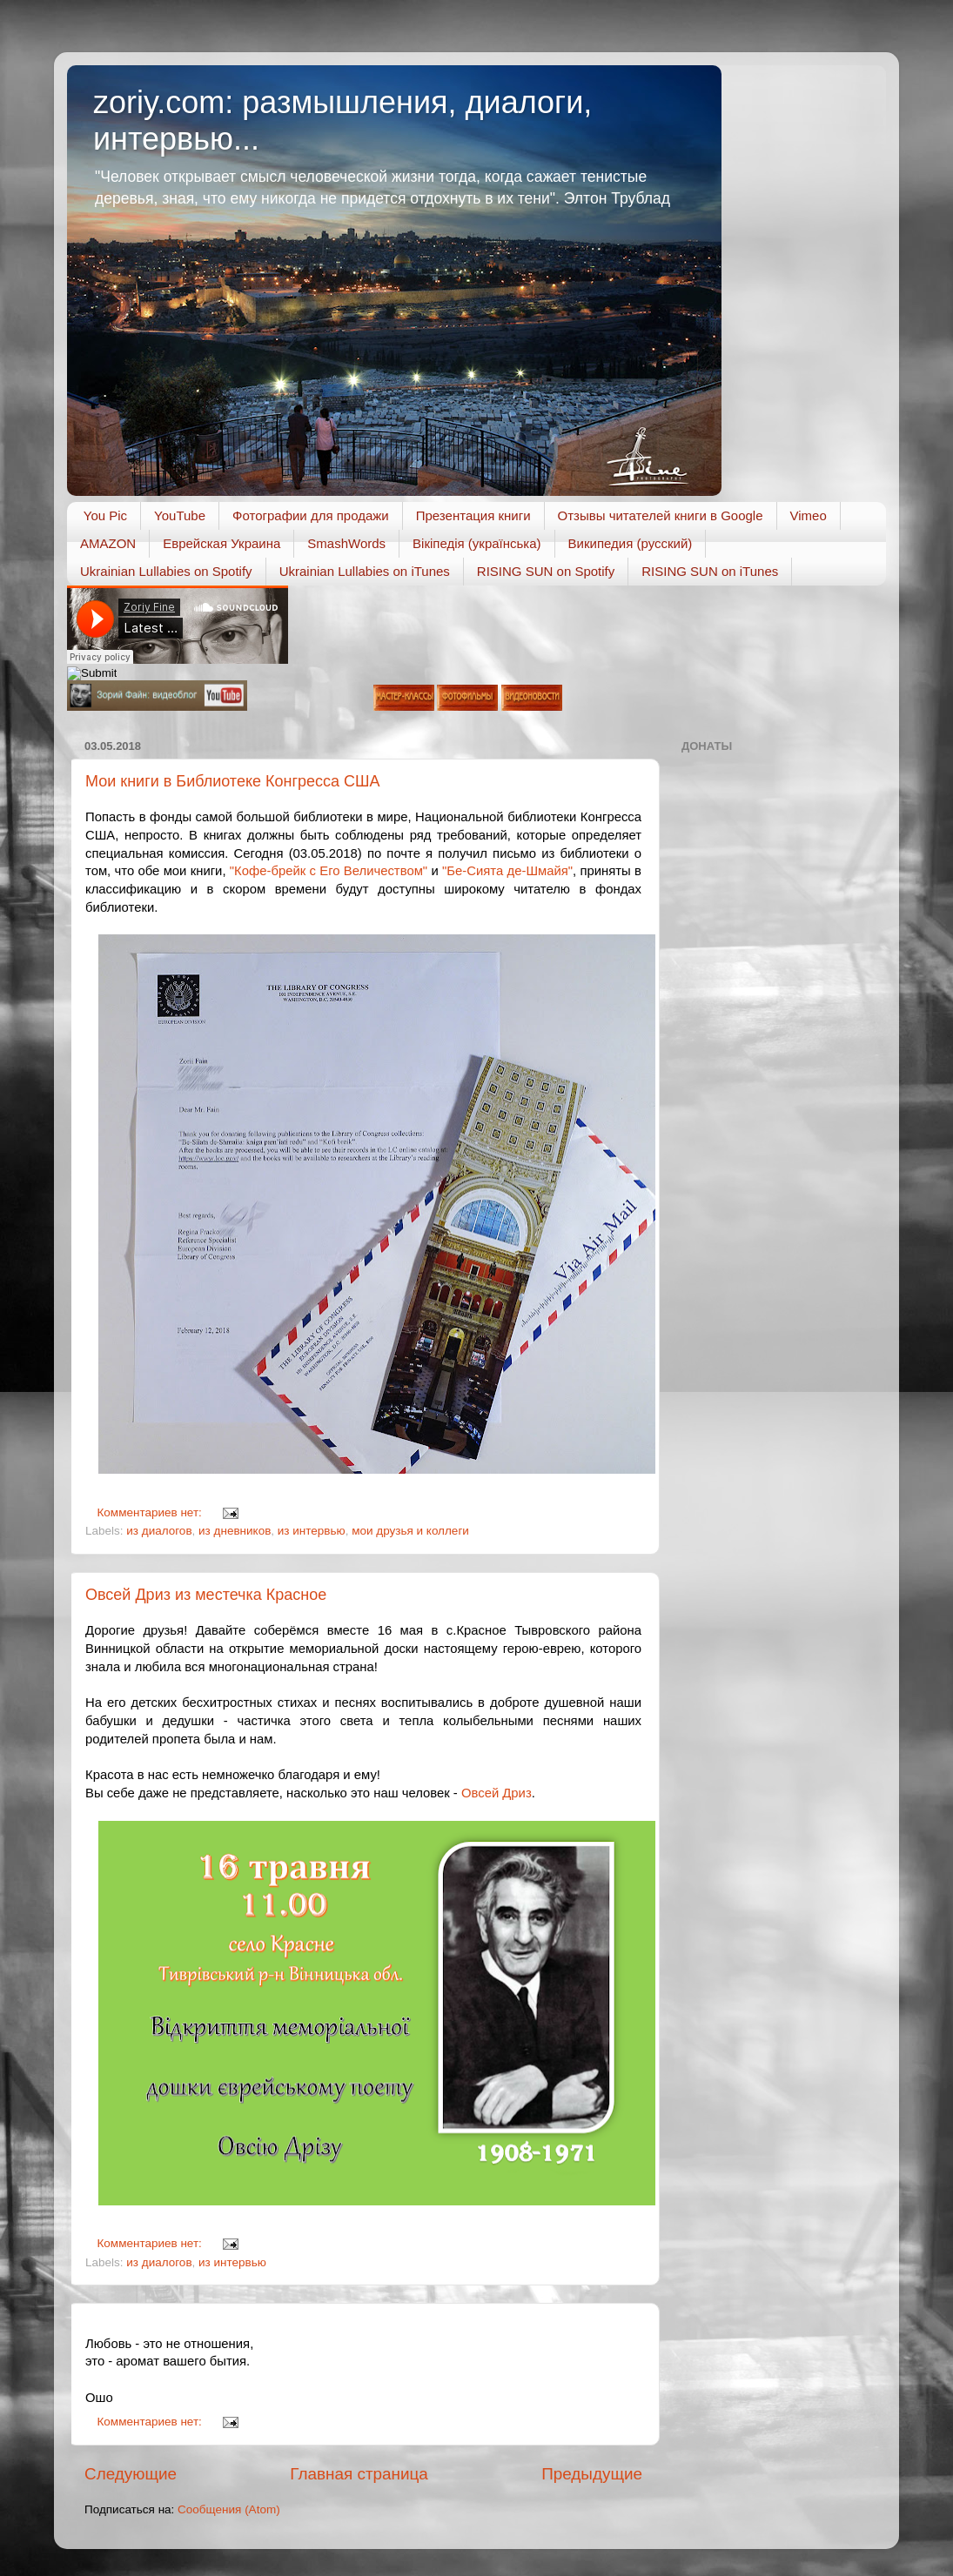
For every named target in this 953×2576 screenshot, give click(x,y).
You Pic (105, 515)
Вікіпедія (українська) (476, 543)
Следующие (130, 2474)
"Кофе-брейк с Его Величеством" (328, 871)
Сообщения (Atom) (229, 2509)
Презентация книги (473, 515)
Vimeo (808, 515)
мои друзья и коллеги (410, 1530)
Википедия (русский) (630, 543)
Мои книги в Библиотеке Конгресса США (232, 781)
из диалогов (158, 1530)
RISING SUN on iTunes (709, 571)
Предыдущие (591, 2474)
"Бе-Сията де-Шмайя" (507, 871)
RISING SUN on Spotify (545, 571)
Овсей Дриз (496, 1793)
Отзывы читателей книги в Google (660, 515)
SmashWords (346, 543)
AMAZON (108, 543)
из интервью (312, 1530)
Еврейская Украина (221, 543)
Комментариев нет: (151, 1512)
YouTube (179, 515)
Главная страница (359, 2474)
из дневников (234, 1530)
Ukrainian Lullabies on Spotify (166, 571)
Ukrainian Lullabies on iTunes (364, 571)
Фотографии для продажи (310, 515)
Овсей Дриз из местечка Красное (205, 1594)
